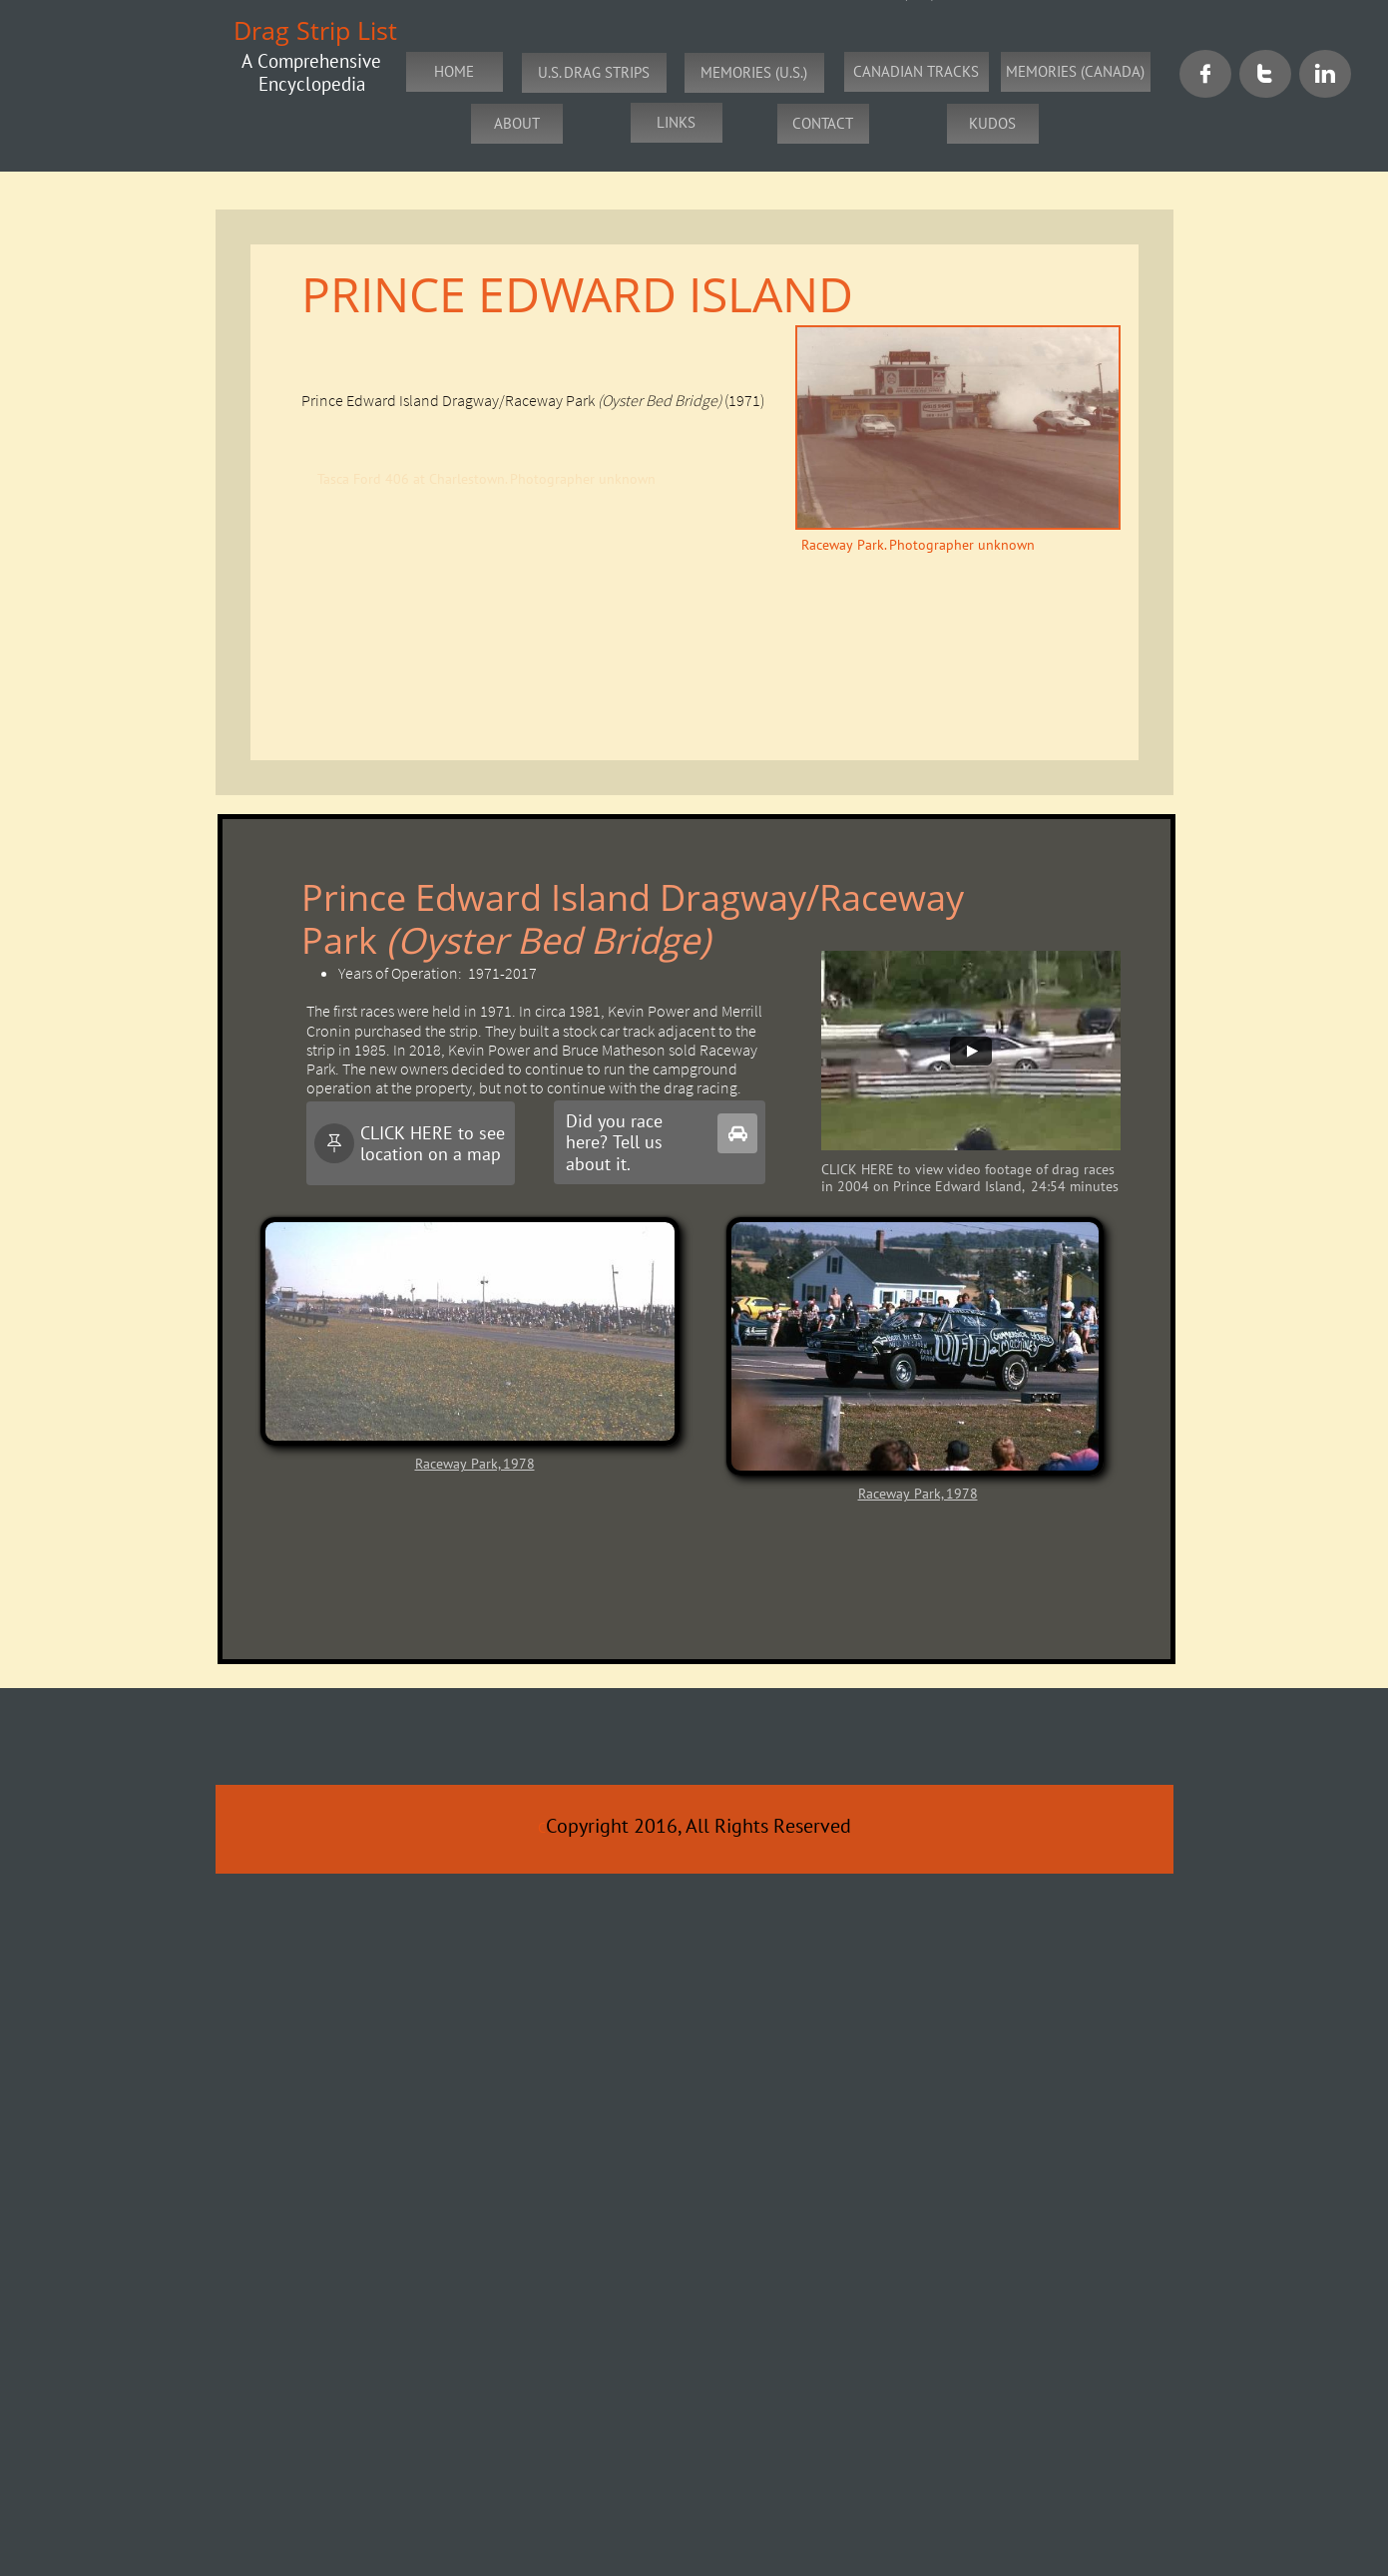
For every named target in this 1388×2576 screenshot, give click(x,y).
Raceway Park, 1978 (475, 1464)
